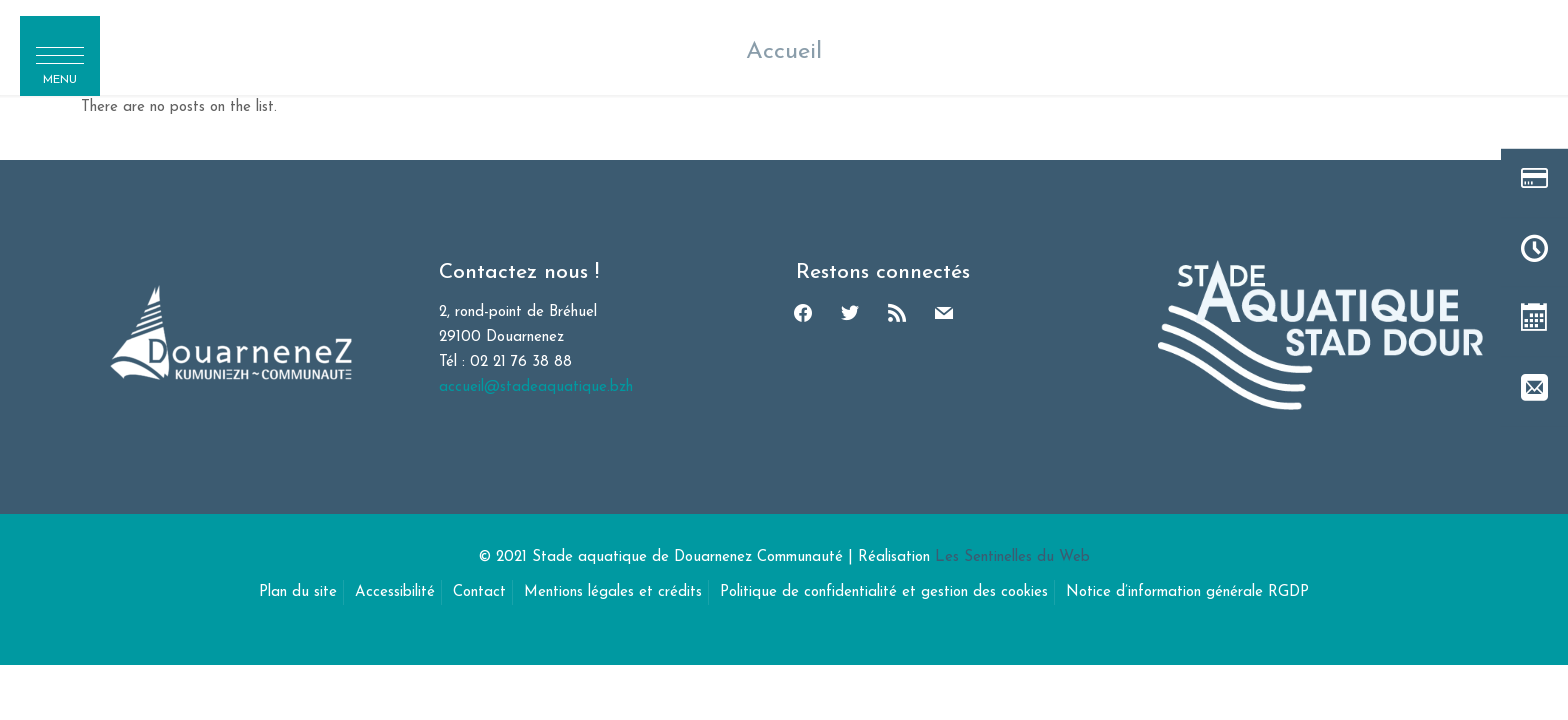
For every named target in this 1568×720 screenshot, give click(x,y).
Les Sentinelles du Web (1012, 557)
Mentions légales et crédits (613, 592)
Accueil (784, 52)
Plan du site (298, 592)
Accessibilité (395, 592)
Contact (479, 592)
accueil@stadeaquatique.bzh (536, 387)
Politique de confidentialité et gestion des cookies (884, 592)
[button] (60, 56)
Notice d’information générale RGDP (1187, 592)
